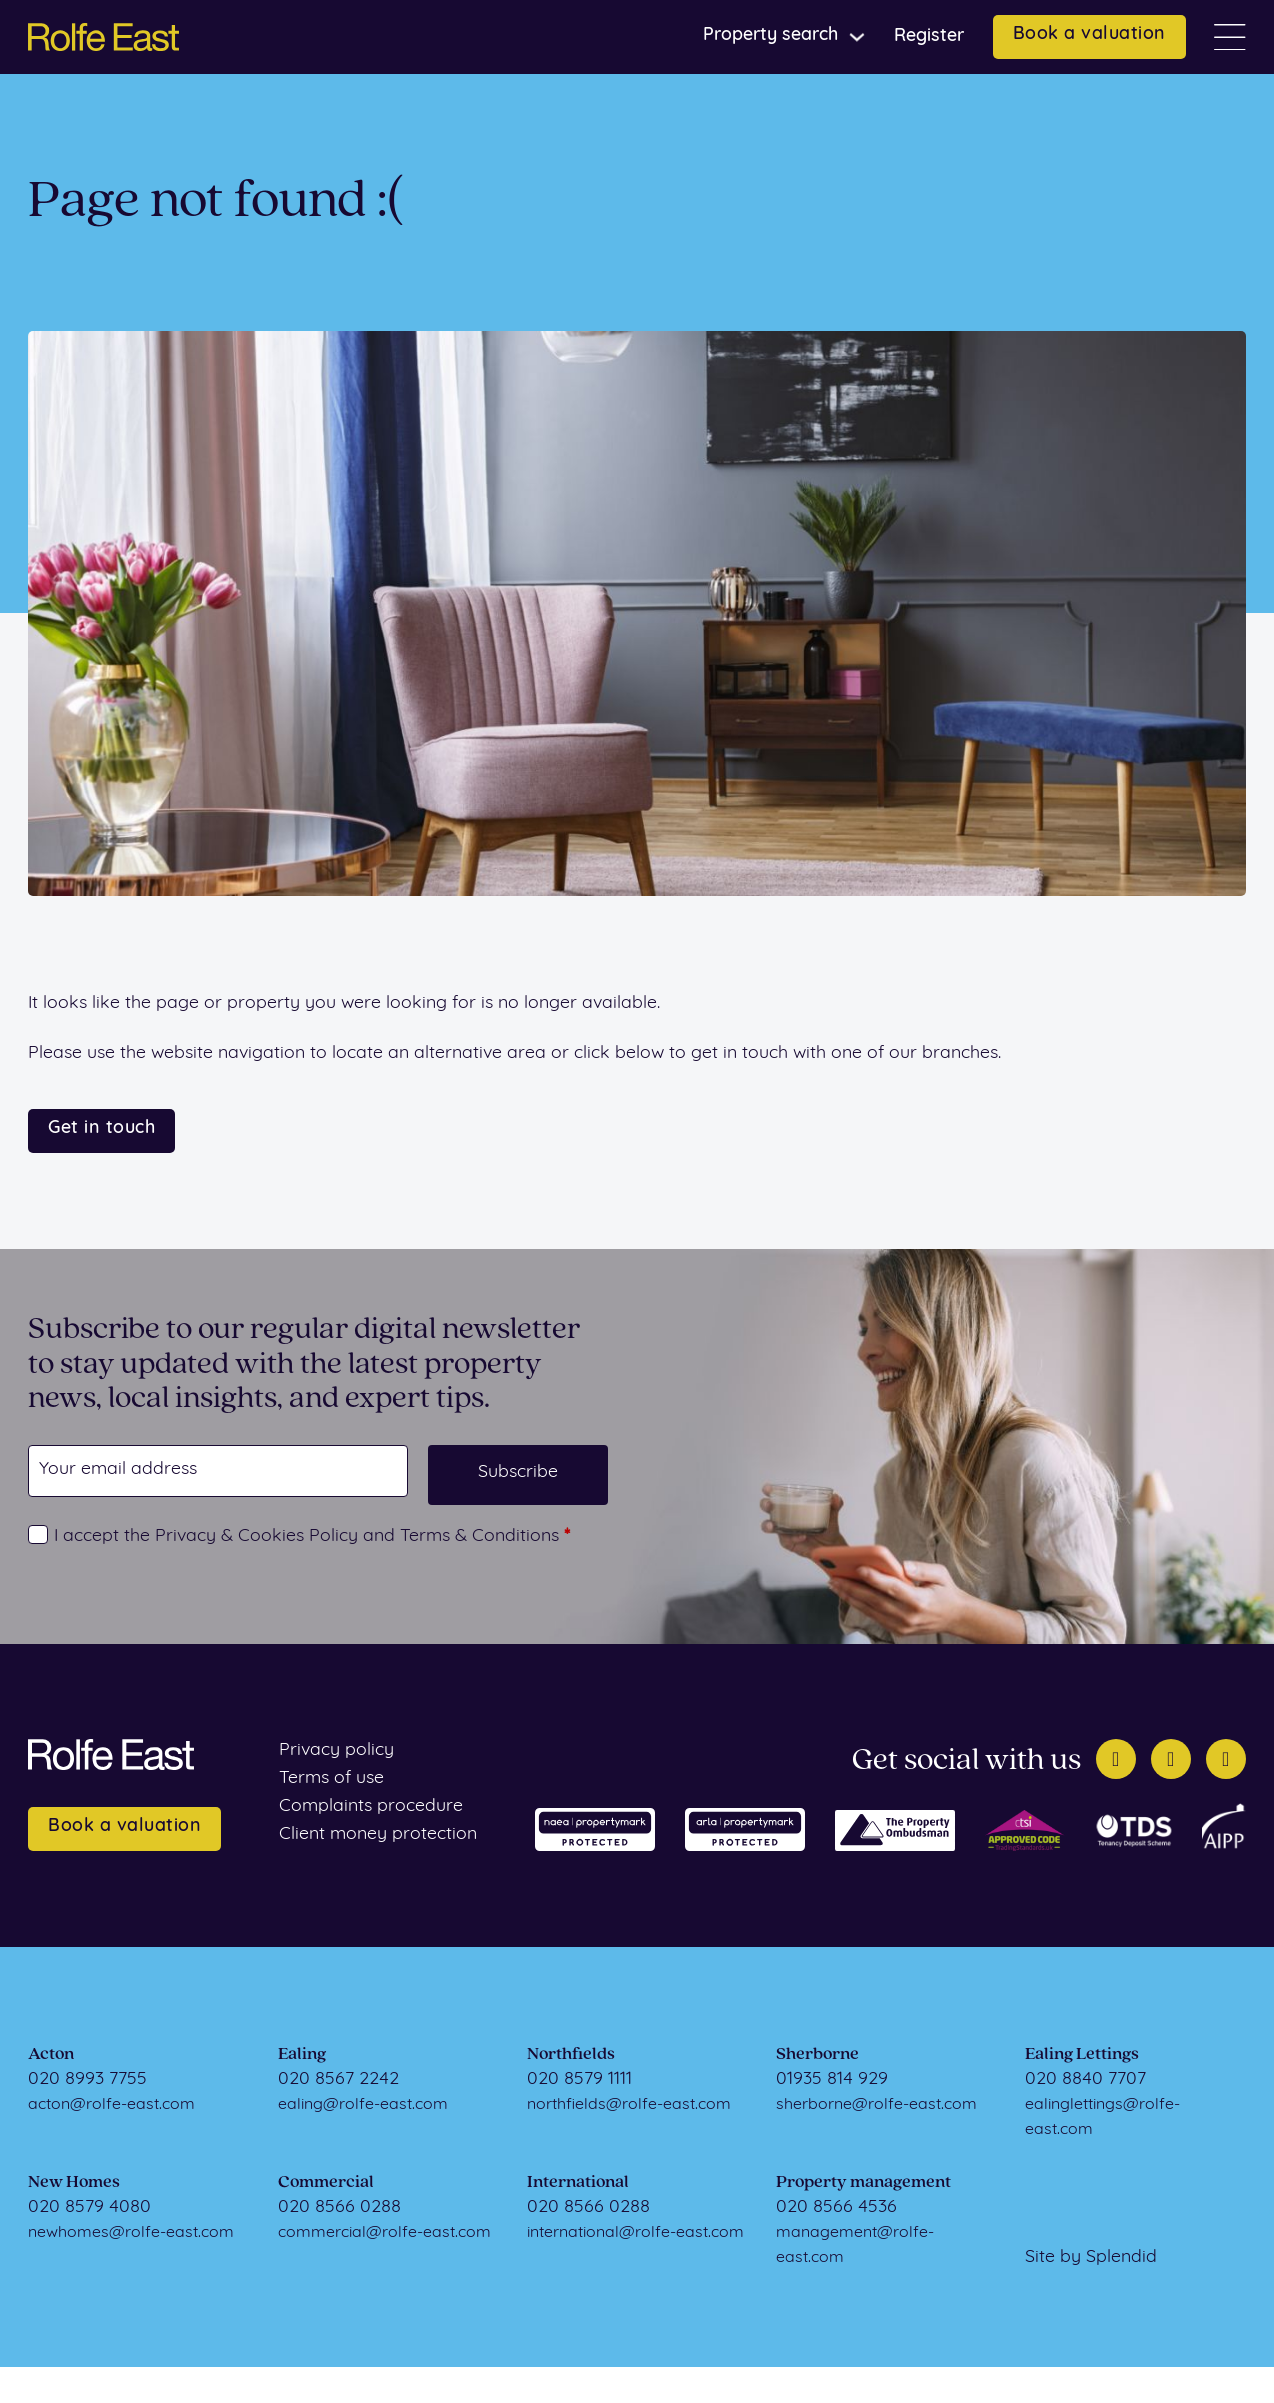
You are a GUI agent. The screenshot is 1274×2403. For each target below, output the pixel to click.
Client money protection (378, 1834)
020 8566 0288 (339, 2207)
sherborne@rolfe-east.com (876, 2105)
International (578, 2182)
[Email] (218, 1471)
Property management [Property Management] (863, 2182)
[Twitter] (1116, 1759)
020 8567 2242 (338, 2079)
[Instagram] (1226, 1759)
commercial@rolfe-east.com (384, 2233)
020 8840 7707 (1085, 2079)
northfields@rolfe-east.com (629, 2105)
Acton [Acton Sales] (51, 2054)
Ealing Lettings (1082, 2054)
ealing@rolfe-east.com (363, 2105)
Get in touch (101, 1128)
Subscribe (518, 1472)
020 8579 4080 (89, 2207)
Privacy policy (336, 1750)
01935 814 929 (832, 2079)
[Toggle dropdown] (857, 37)
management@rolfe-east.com (855, 2245)
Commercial (326, 2182)
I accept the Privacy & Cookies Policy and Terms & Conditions (312, 1536)
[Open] (1230, 37)
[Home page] (103, 37)
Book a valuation (1089, 34)
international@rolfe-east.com (635, 2233)
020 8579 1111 (579, 2079)
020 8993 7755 (87, 2079)
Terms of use (331, 1778)
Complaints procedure (371, 1806)
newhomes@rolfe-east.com (131, 2233)
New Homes (74, 2182)
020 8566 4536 (836, 2207)
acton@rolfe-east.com (111, 2105)
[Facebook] (1171, 1759)
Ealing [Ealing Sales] (302, 2054)
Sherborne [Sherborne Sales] (817, 2054)
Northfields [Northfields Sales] (571, 2054)
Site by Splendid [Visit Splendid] (1091, 2257)
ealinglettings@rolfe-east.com (1102, 2117)
